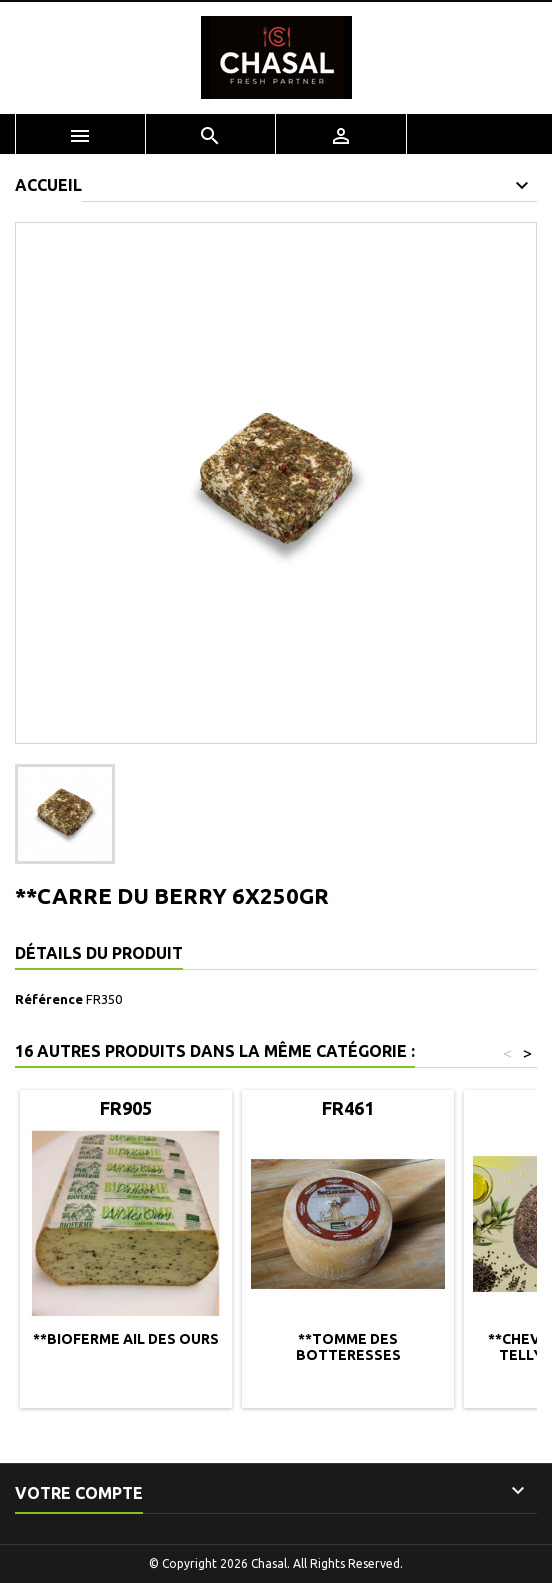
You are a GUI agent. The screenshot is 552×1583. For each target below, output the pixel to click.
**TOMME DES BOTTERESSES (348, 1347)
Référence (49, 999)
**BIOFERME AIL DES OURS (126, 1339)
